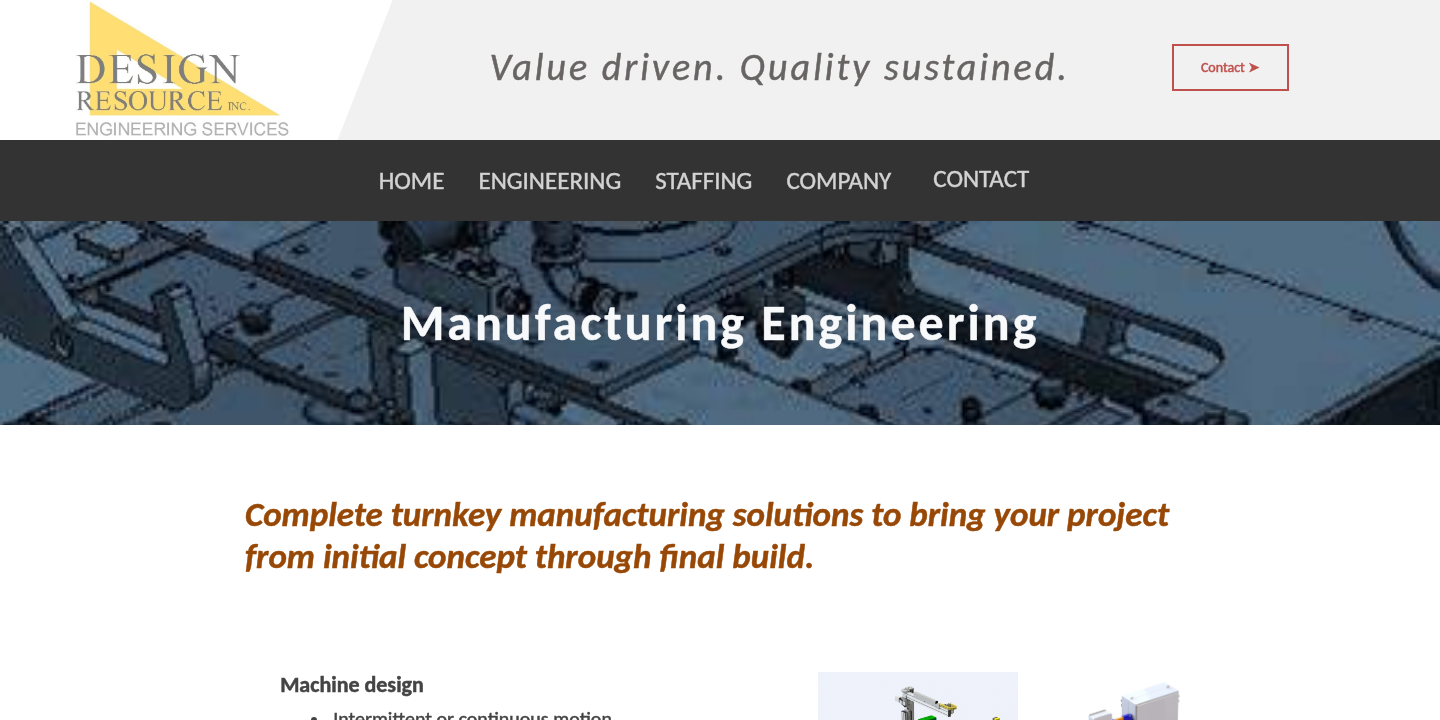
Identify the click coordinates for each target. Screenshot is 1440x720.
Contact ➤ (1230, 67)
